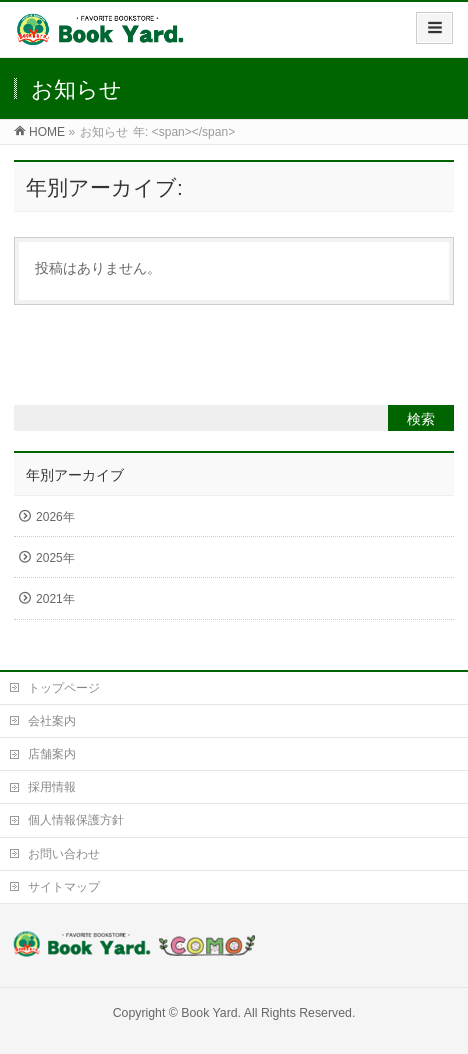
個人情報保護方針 (76, 820)
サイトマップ (64, 887)
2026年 (55, 517)
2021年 (55, 599)
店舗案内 (52, 754)
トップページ (64, 688)
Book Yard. (211, 1013)
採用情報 (52, 787)
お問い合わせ (64, 854)
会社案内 (52, 721)
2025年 (55, 558)
